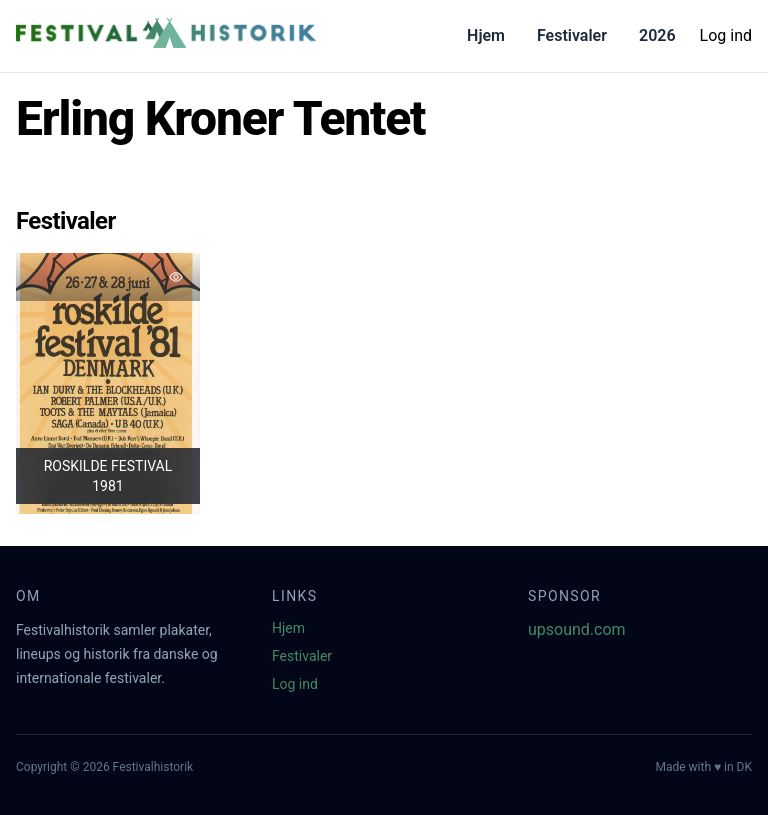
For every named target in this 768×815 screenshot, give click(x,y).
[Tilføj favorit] (176, 277)
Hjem (486, 35)
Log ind (726, 35)
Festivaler (572, 35)
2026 (657, 35)
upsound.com (577, 629)
